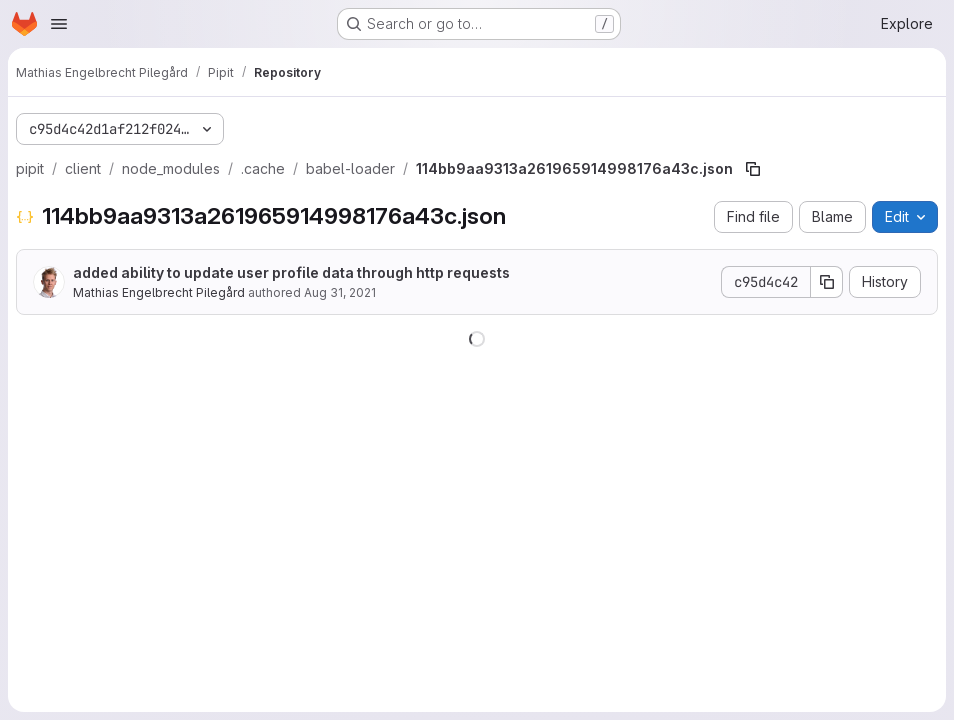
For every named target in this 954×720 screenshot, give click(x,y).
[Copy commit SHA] (827, 282)
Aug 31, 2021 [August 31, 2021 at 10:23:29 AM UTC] (340, 292)
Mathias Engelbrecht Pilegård (159, 292)
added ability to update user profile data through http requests (291, 272)
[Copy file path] (753, 169)
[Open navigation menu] (59, 24)
